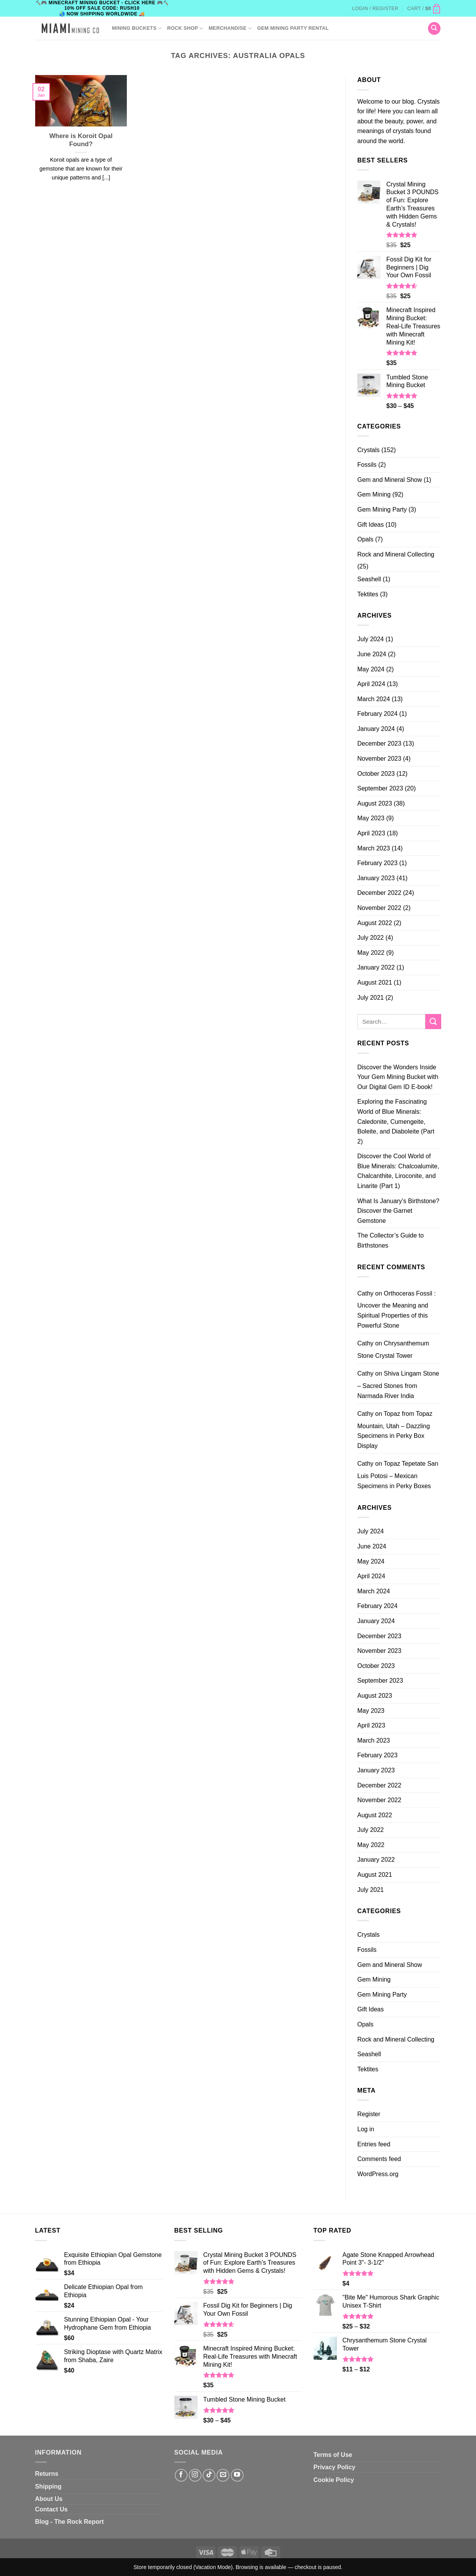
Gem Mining (374, 494)
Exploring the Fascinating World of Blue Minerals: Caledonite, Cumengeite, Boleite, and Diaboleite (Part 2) (395, 1121)
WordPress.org (377, 2174)
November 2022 (379, 908)
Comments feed (379, 2159)
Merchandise (230, 28)
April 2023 (371, 833)
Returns (46, 2473)
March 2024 (373, 699)
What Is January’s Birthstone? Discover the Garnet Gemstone (398, 1211)
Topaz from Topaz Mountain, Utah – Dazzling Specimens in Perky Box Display (394, 1429)
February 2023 (377, 863)
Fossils (367, 464)
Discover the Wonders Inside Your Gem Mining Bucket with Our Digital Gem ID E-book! (397, 1077)
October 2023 (376, 773)
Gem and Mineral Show (389, 479)
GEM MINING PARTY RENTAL (293, 28)
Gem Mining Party (382, 509)
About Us (49, 2499)
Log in (365, 2129)
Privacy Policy (335, 2467)
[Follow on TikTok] (209, 2475)
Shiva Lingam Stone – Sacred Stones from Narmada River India (398, 1384)
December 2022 (379, 892)
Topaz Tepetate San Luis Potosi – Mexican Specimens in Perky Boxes (397, 1474)
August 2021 (374, 982)
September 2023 (380, 788)
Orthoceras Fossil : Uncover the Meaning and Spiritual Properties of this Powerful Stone (396, 1309)
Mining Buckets (137, 28)
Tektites (367, 594)
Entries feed (373, 2144)
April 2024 (371, 684)
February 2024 (377, 713)
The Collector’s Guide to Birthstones (390, 1240)
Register (368, 2114)
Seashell (369, 579)
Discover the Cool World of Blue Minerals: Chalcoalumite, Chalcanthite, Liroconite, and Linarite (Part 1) (398, 1171)
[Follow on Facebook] (181, 2475)
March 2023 (373, 848)
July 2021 (370, 997)
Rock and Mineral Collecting (395, 554)
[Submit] (433, 1021)
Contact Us (51, 2509)
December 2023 (379, 743)
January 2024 (376, 729)
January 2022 (376, 967)
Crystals (368, 450)
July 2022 (370, 937)
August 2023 (374, 803)
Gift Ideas (370, 524)
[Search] (434, 28)
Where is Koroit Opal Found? (81, 140)
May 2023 (370, 818)
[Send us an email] (223, 2475)
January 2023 (376, 878)
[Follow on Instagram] (195, 2475)
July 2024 (370, 639)
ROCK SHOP (185, 28)
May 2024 (370, 669)
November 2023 (379, 758)
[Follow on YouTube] (237, 2475)
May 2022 (370, 952)
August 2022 (374, 923)
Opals (365, 539)
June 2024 (371, 654)
